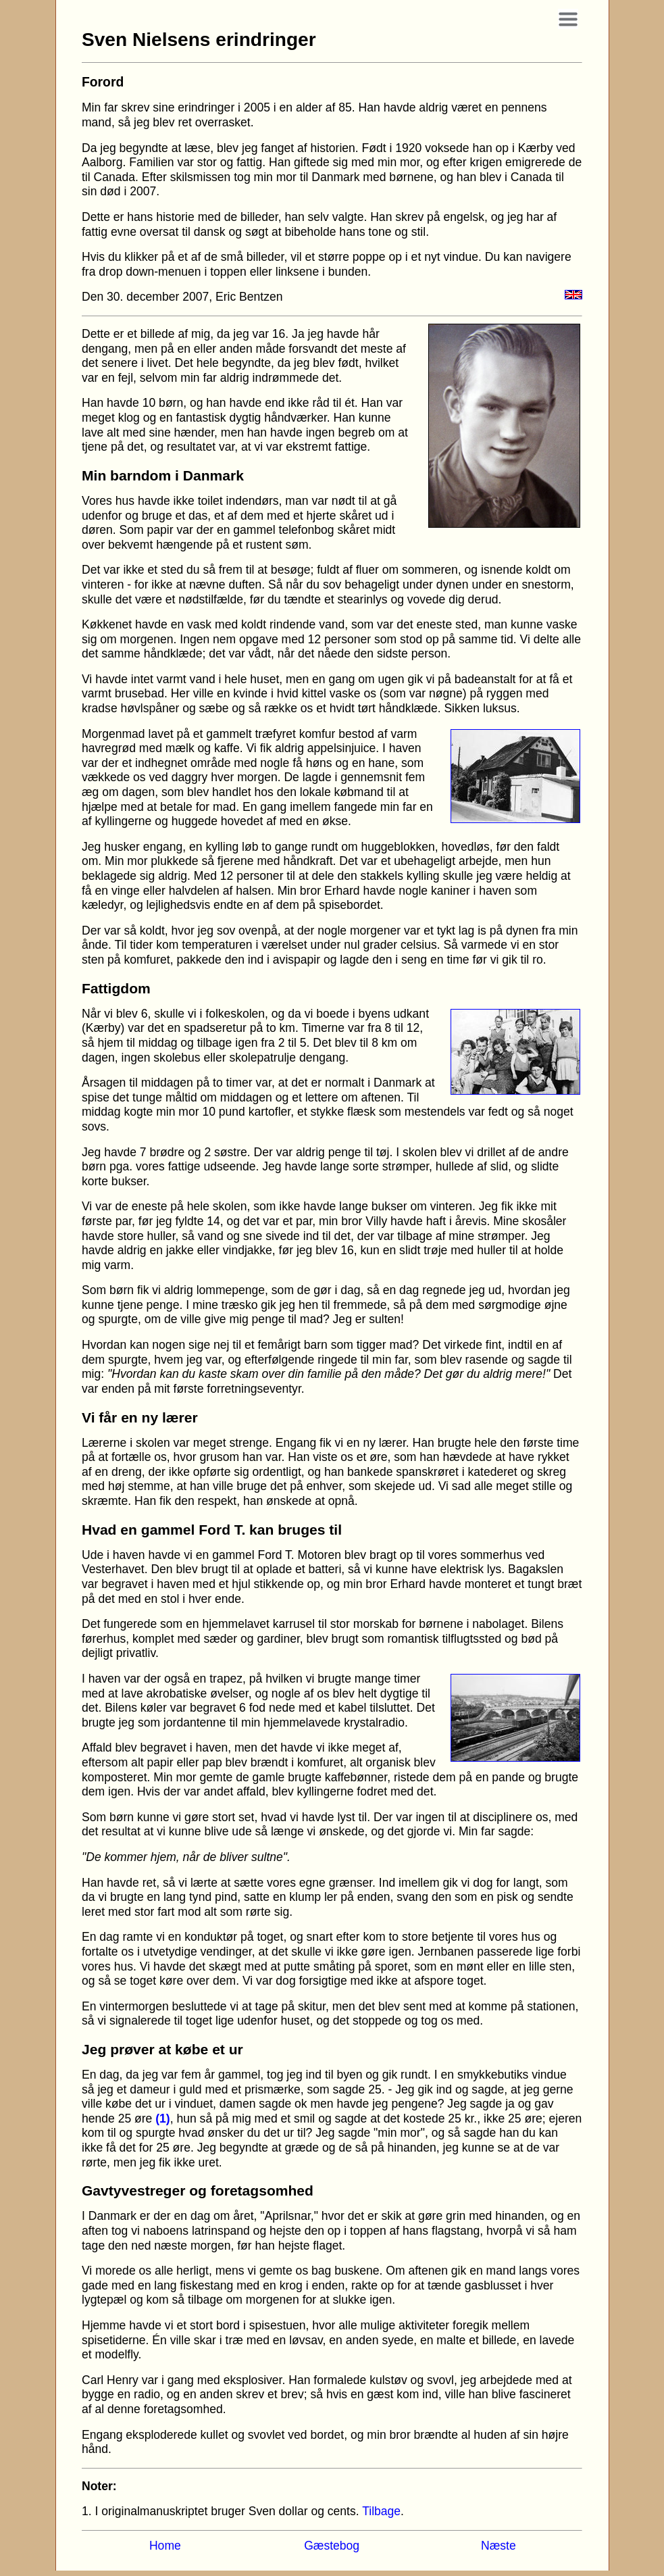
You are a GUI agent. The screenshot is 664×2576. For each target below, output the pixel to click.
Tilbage (381, 2511)
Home (165, 2545)
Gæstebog (331, 2545)
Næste (498, 2545)
